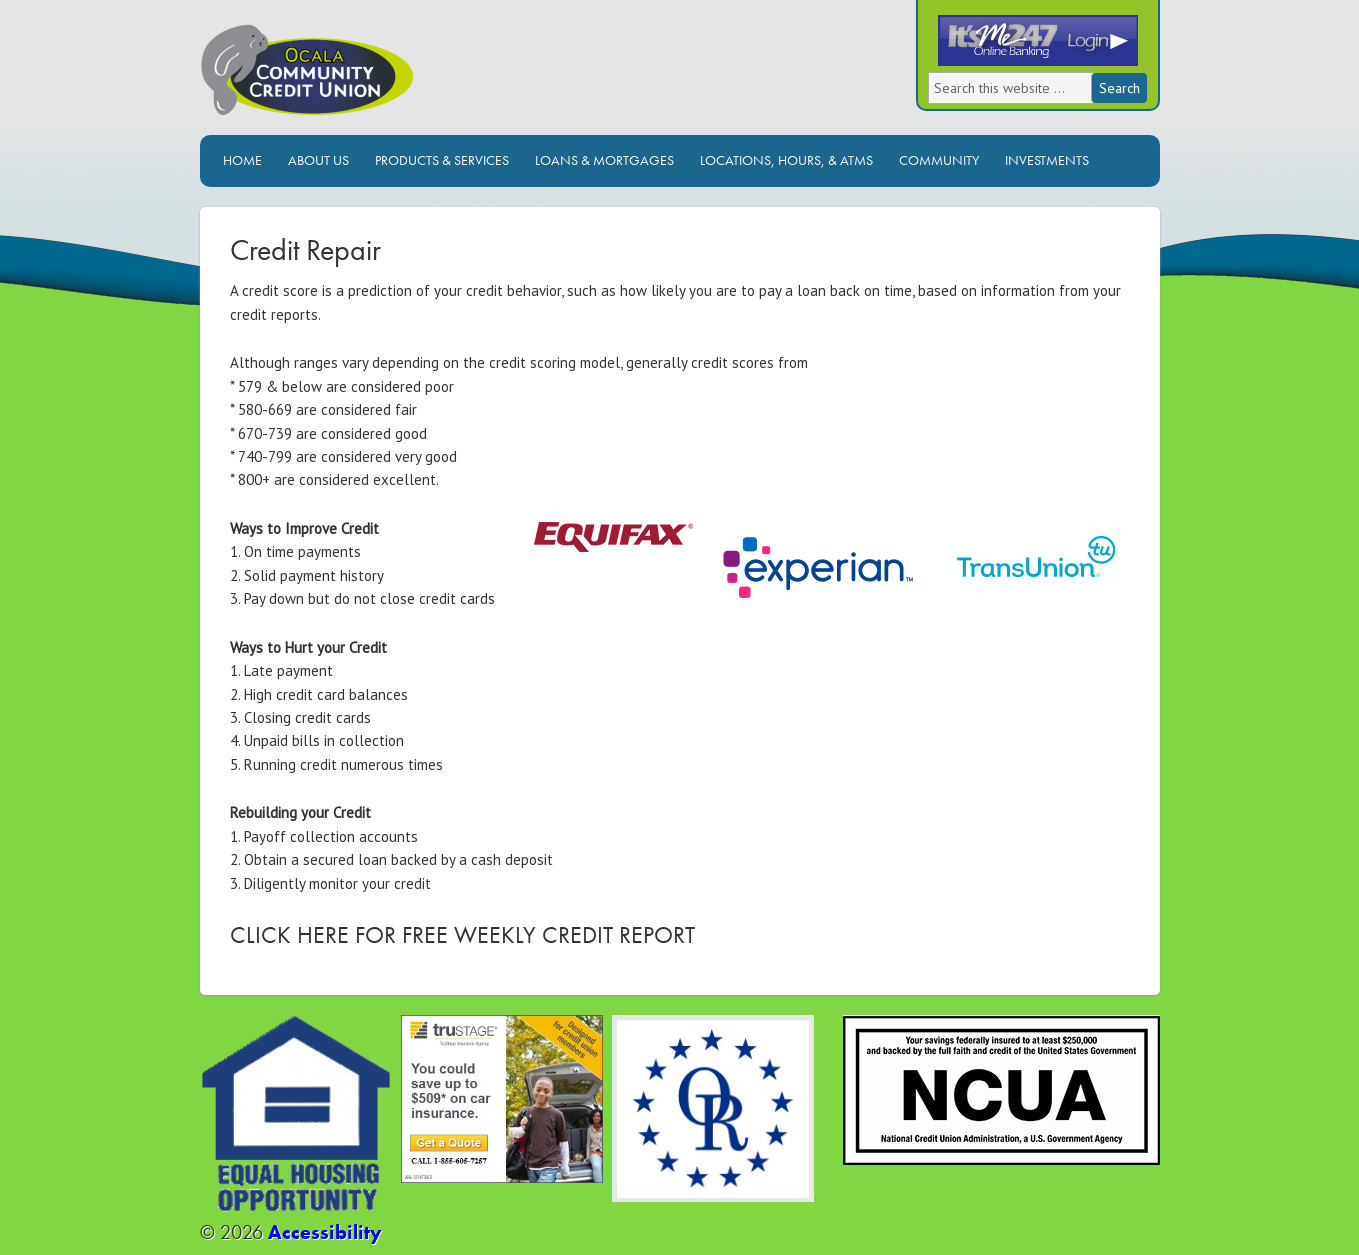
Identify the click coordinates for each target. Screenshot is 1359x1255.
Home (242, 160)
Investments (1047, 160)
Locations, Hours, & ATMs (786, 160)
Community (939, 160)
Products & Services (442, 160)
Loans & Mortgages (604, 160)
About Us (318, 160)
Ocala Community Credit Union (375, 77)
